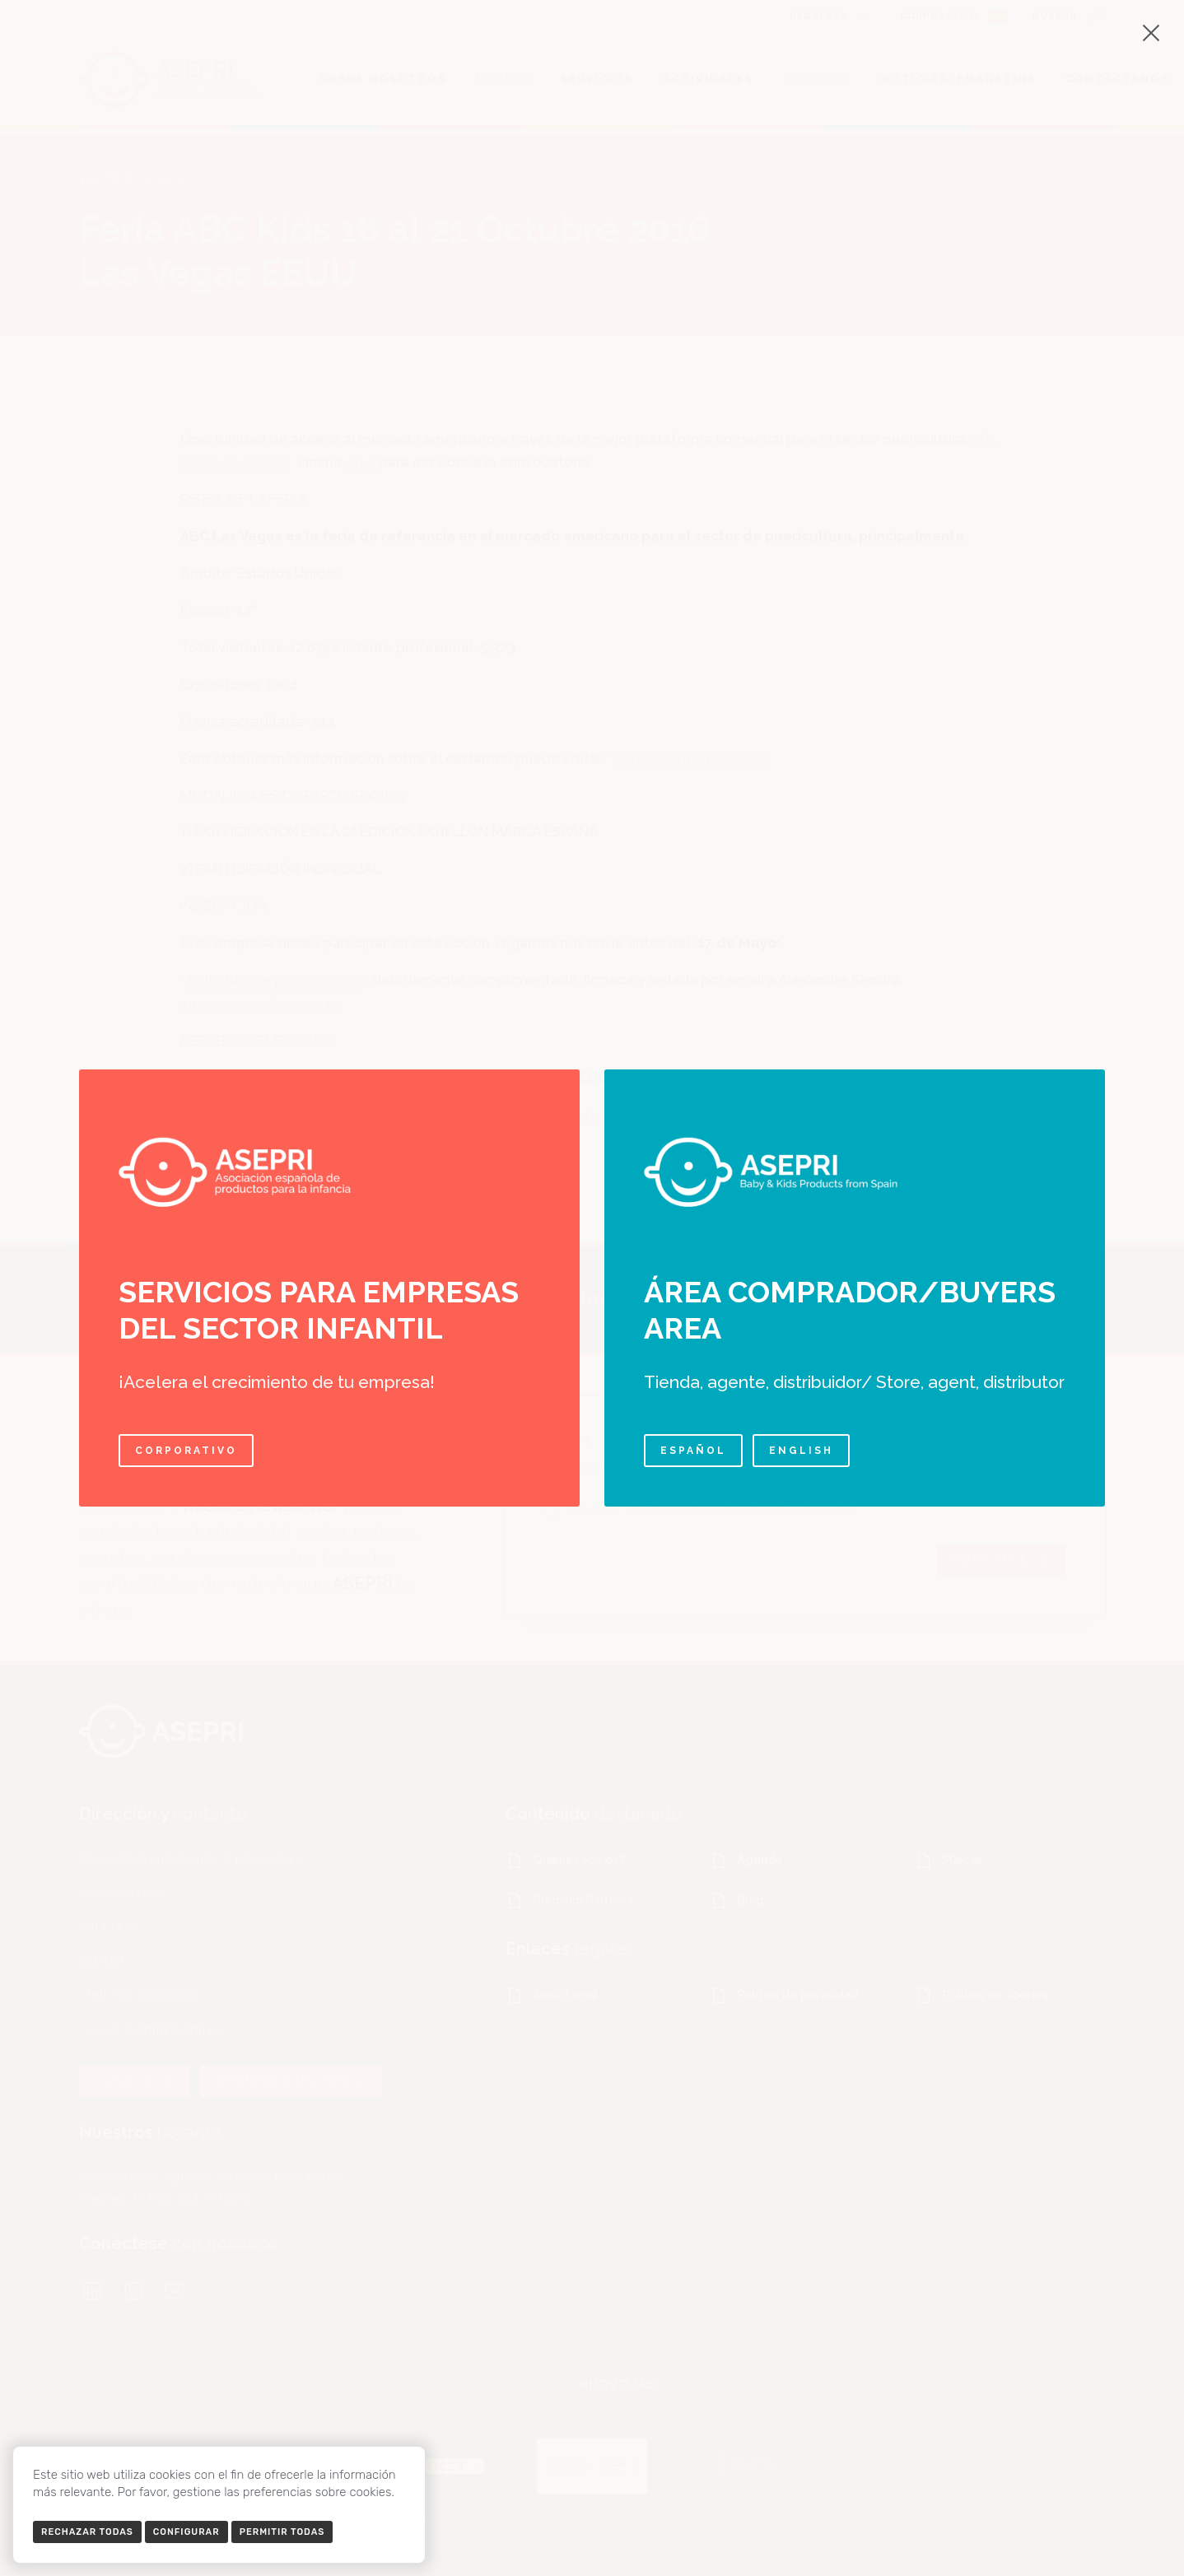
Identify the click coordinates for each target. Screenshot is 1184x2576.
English (801, 1450)
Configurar (186, 2532)
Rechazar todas (87, 2532)
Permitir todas (282, 2532)
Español (693, 1450)
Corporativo (186, 1450)
